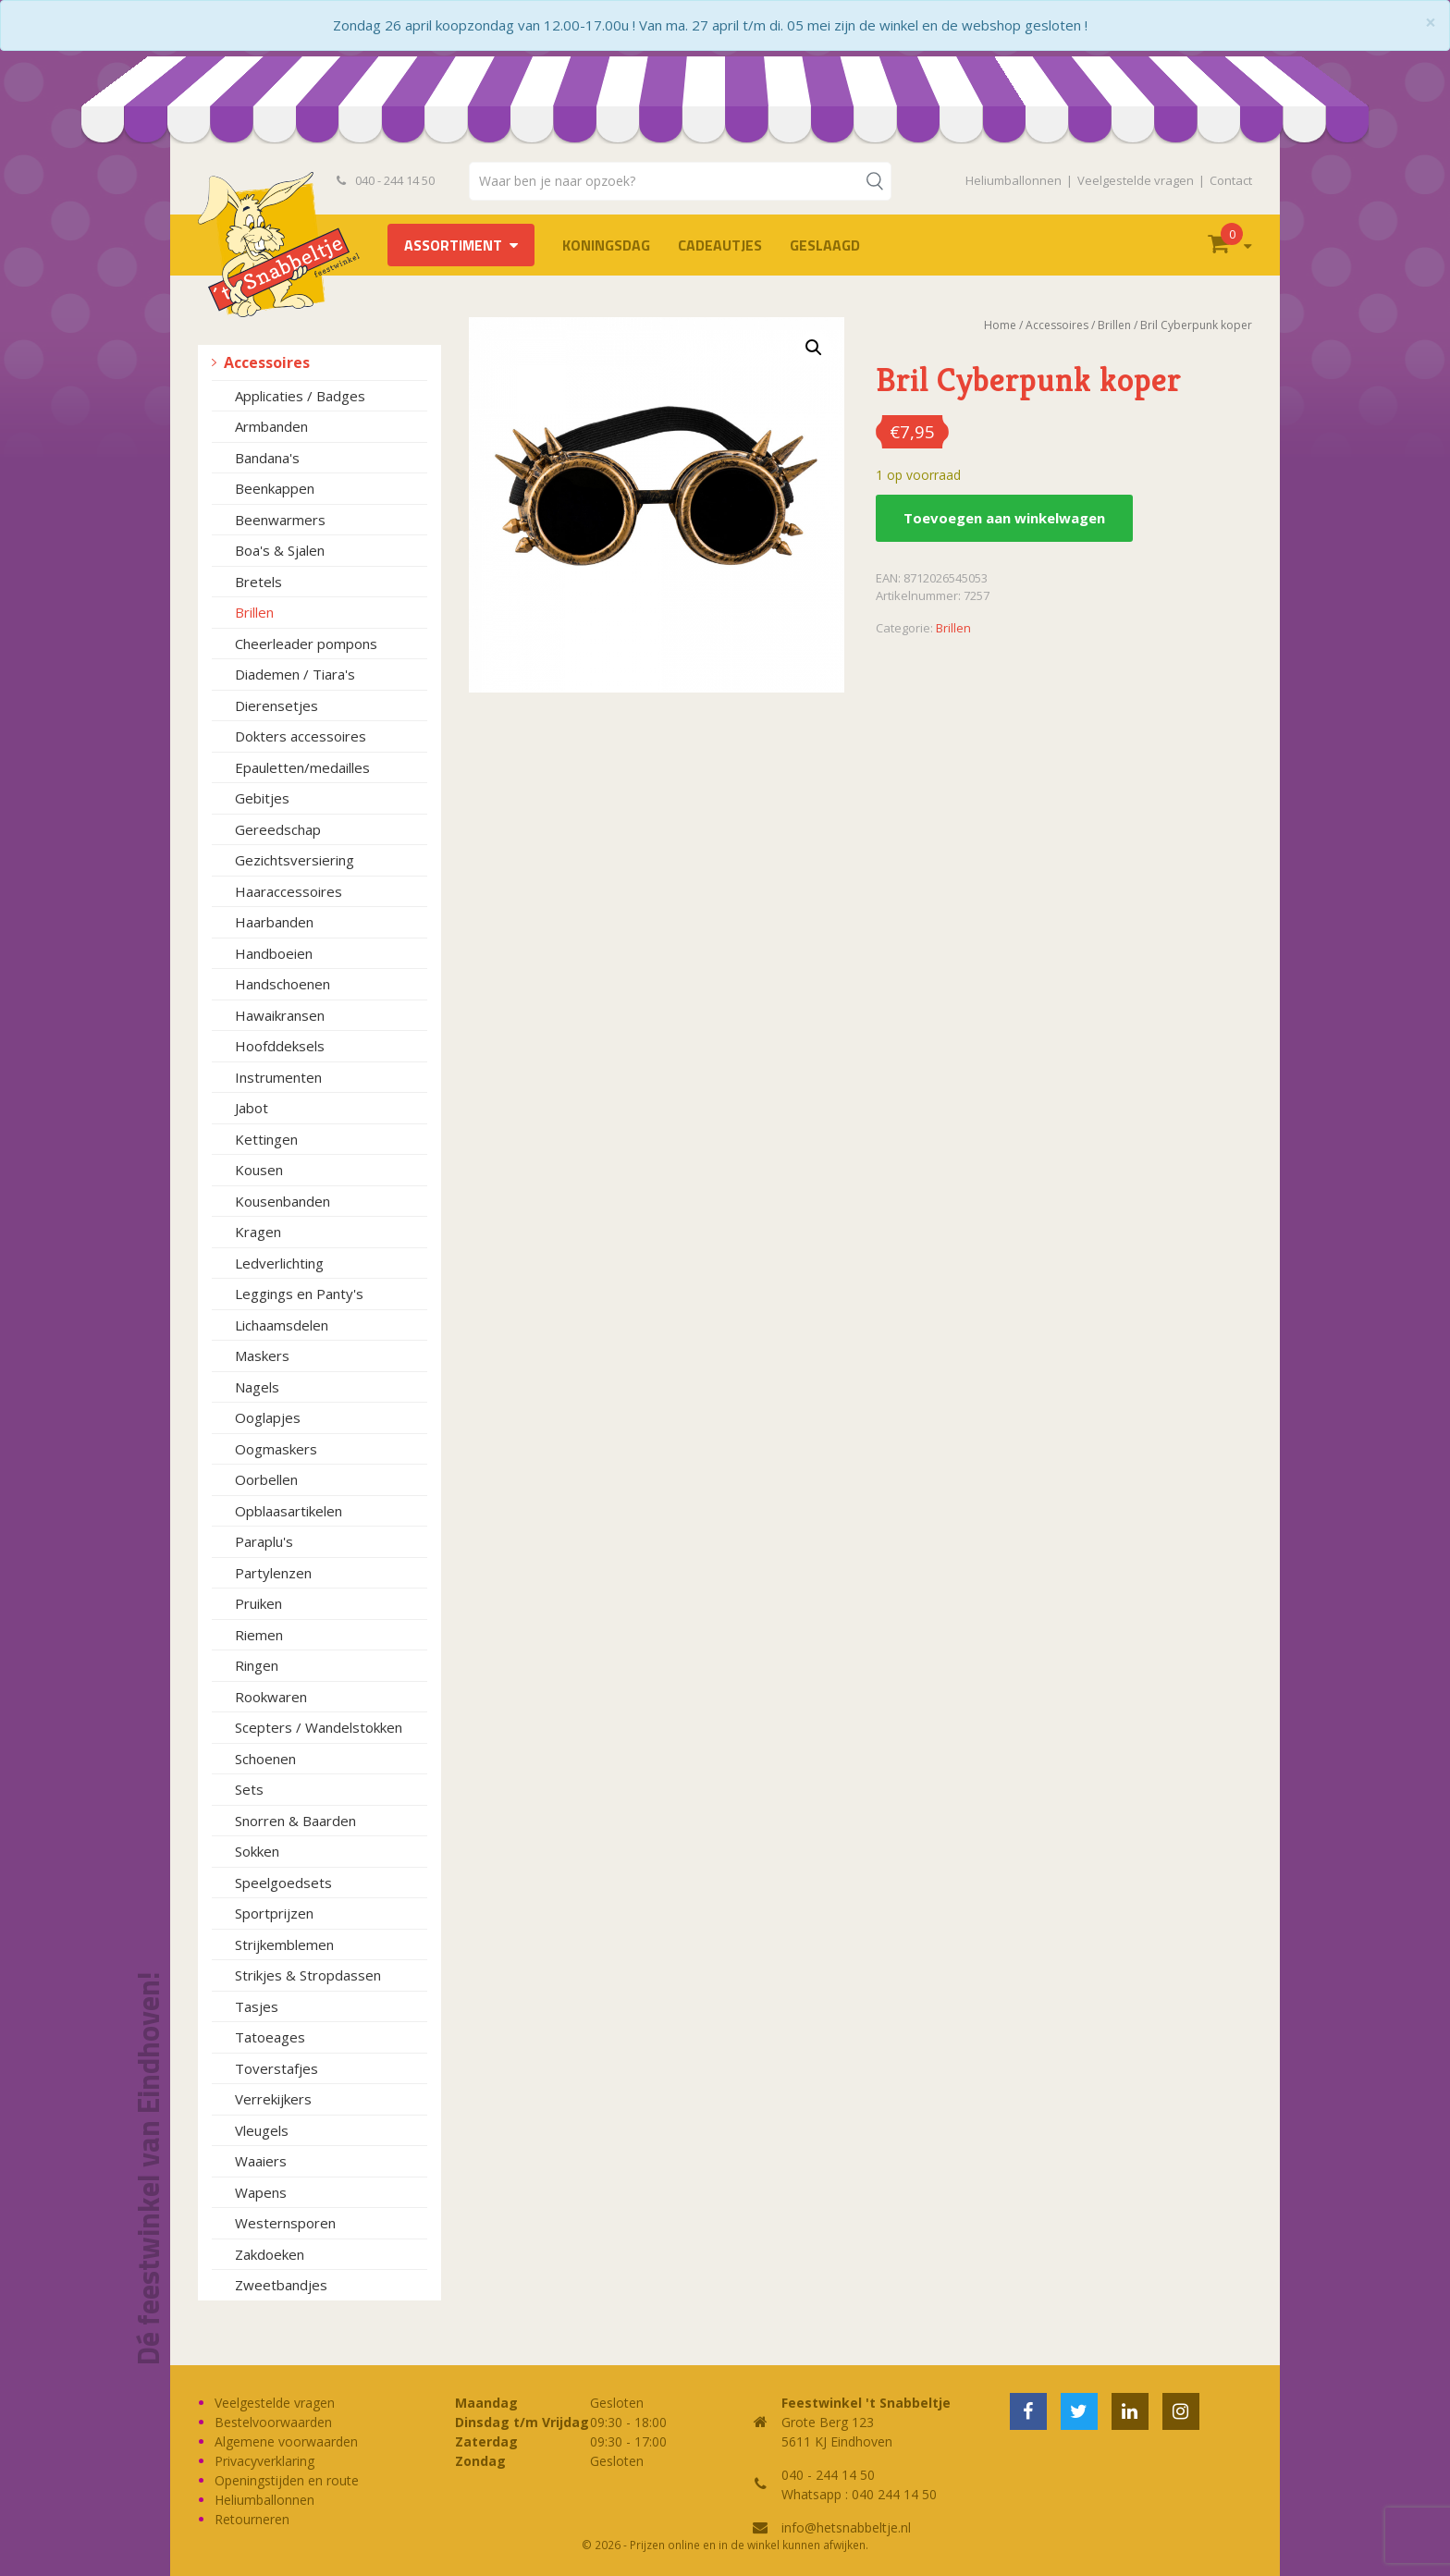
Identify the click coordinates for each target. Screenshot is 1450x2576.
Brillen (254, 612)
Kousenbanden (282, 1201)
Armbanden (271, 426)
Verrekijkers (273, 2099)
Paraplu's (264, 1541)
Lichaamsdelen (281, 1325)
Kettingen (266, 1139)
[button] (813, 347)
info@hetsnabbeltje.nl (846, 2527)
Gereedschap (278, 829)
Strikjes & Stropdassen (308, 1975)
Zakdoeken (269, 2254)
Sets (249, 1789)
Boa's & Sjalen (280, 550)
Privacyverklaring (264, 2461)
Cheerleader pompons (306, 643)
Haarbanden (274, 922)
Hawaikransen (280, 1015)
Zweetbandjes (281, 2284)
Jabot (251, 1107)
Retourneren (252, 2519)
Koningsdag (606, 245)
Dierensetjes (276, 705)
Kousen (259, 1169)
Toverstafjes (276, 2068)
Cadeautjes (720, 245)
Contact (1231, 180)
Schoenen (265, 1758)
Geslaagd (825, 245)
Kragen (258, 1231)
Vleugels (262, 2130)
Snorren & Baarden (295, 1820)
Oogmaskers (276, 1449)
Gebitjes (262, 798)
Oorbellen (266, 1479)
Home (1000, 325)
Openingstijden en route (287, 2480)
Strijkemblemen (284, 1944)
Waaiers (261, 2161)
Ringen (256, 1665)
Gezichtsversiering (294, 860)
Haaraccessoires (288, 891)
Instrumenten (278, 1077)
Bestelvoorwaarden (273, 2422)
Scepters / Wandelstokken (318, 1727)
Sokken (257, 1851)
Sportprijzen (274, 1913)
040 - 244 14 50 (386, 180)
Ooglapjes (268, 1417)
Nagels (257, 1387)
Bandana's (267, 457)
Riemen (259, 1634)
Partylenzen (273, 1573)
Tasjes (256, 2006)
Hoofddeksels (280, 1046)
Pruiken (258, 1603)
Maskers (262, 1355)
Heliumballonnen (1013, 180)
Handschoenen (282, 984)
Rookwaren (271, 1696)
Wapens (261, 2192)
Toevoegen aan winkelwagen (1004, 518)
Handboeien (274, 953)
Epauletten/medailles (302, 767)
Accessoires (267, 362)
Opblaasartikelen (288, 1511)
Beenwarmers (280, 519)
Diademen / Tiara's (295, 674)
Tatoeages (270, 2037)
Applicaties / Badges (300, 395)
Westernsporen (285, 2223)
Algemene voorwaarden (286, 2441)
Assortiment (453, 245)
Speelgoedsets (283, 1882)
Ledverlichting (279, 1263)
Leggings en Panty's (299, 1293)
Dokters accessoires (300, 736)
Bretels (258, 581)
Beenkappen (274, 488)
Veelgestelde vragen (1135, 180)
